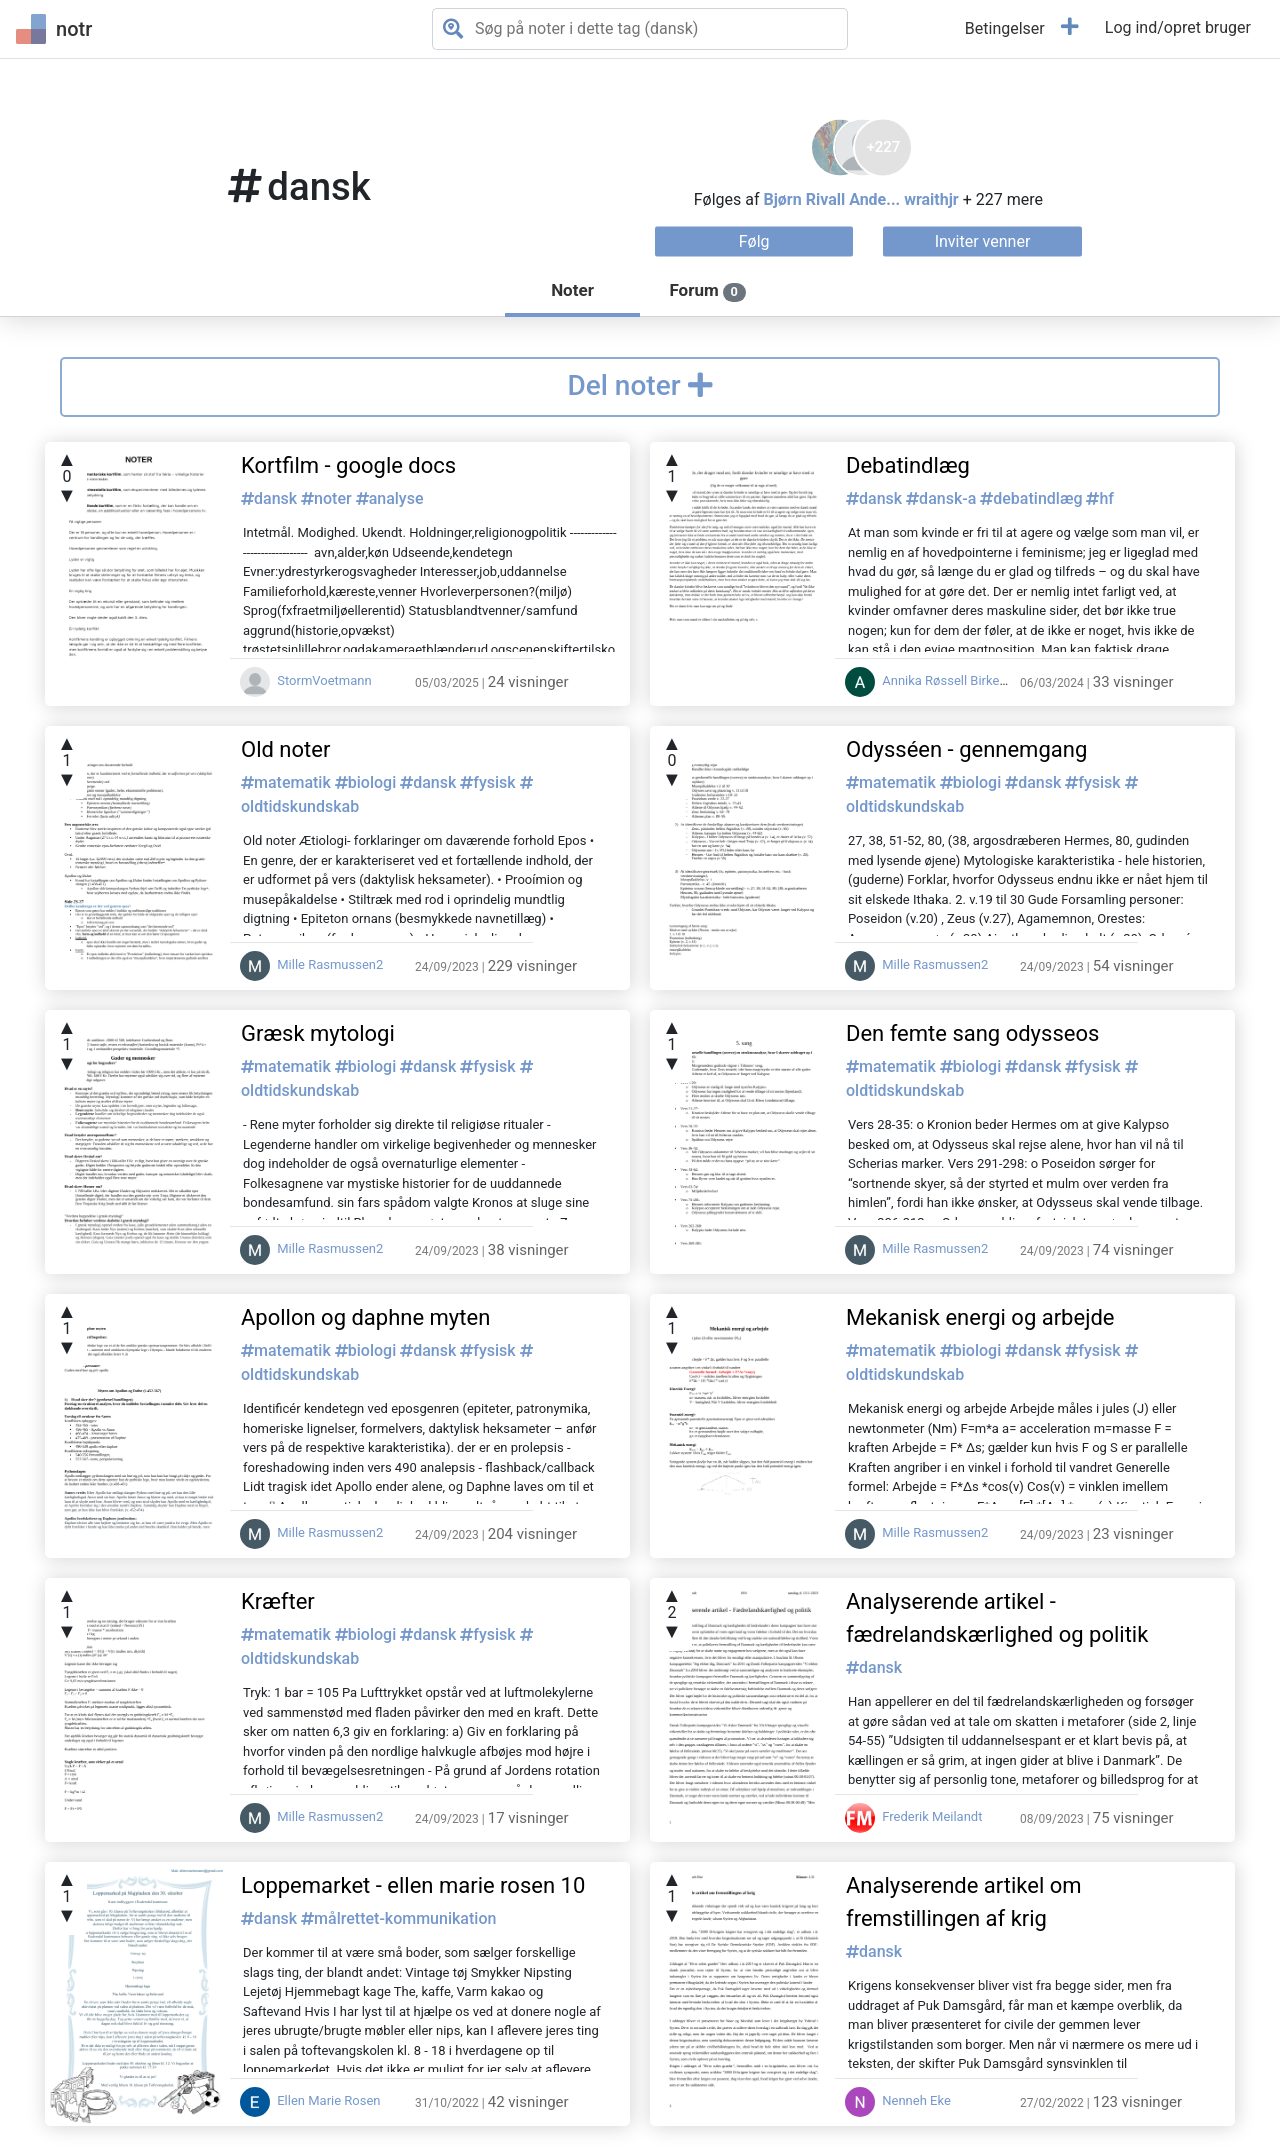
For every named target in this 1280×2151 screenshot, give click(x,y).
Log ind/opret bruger (1178, 27)
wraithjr (931, 198)
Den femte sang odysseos (972, 1033)
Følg (754, 240)
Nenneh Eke (898, 2100)
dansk (271, 498)
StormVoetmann (306, 680)
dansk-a (943, 498)
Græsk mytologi (318, 1033)
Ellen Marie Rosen (310, 2100)
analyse (390, 498)
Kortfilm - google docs (348, 465)
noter (328, 498)
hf (1100, 498)
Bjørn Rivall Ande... (831, 198)
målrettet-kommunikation (398, 1918)
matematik (288, 782)
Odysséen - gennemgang (966, 749)
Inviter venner (983, 240)
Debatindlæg (908, 465)
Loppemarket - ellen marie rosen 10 (413, 1885)
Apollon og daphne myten (365, 1317)
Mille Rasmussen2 (311, 964)
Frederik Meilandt (913, 1816)
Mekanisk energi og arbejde (980, 1317)
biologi (367, 782)
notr (54, 29)
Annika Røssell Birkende (933, 680)
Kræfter (278, 1601)
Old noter (285, 749)
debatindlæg (1033, 498)
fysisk (489, 782)
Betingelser (1005, 28)
